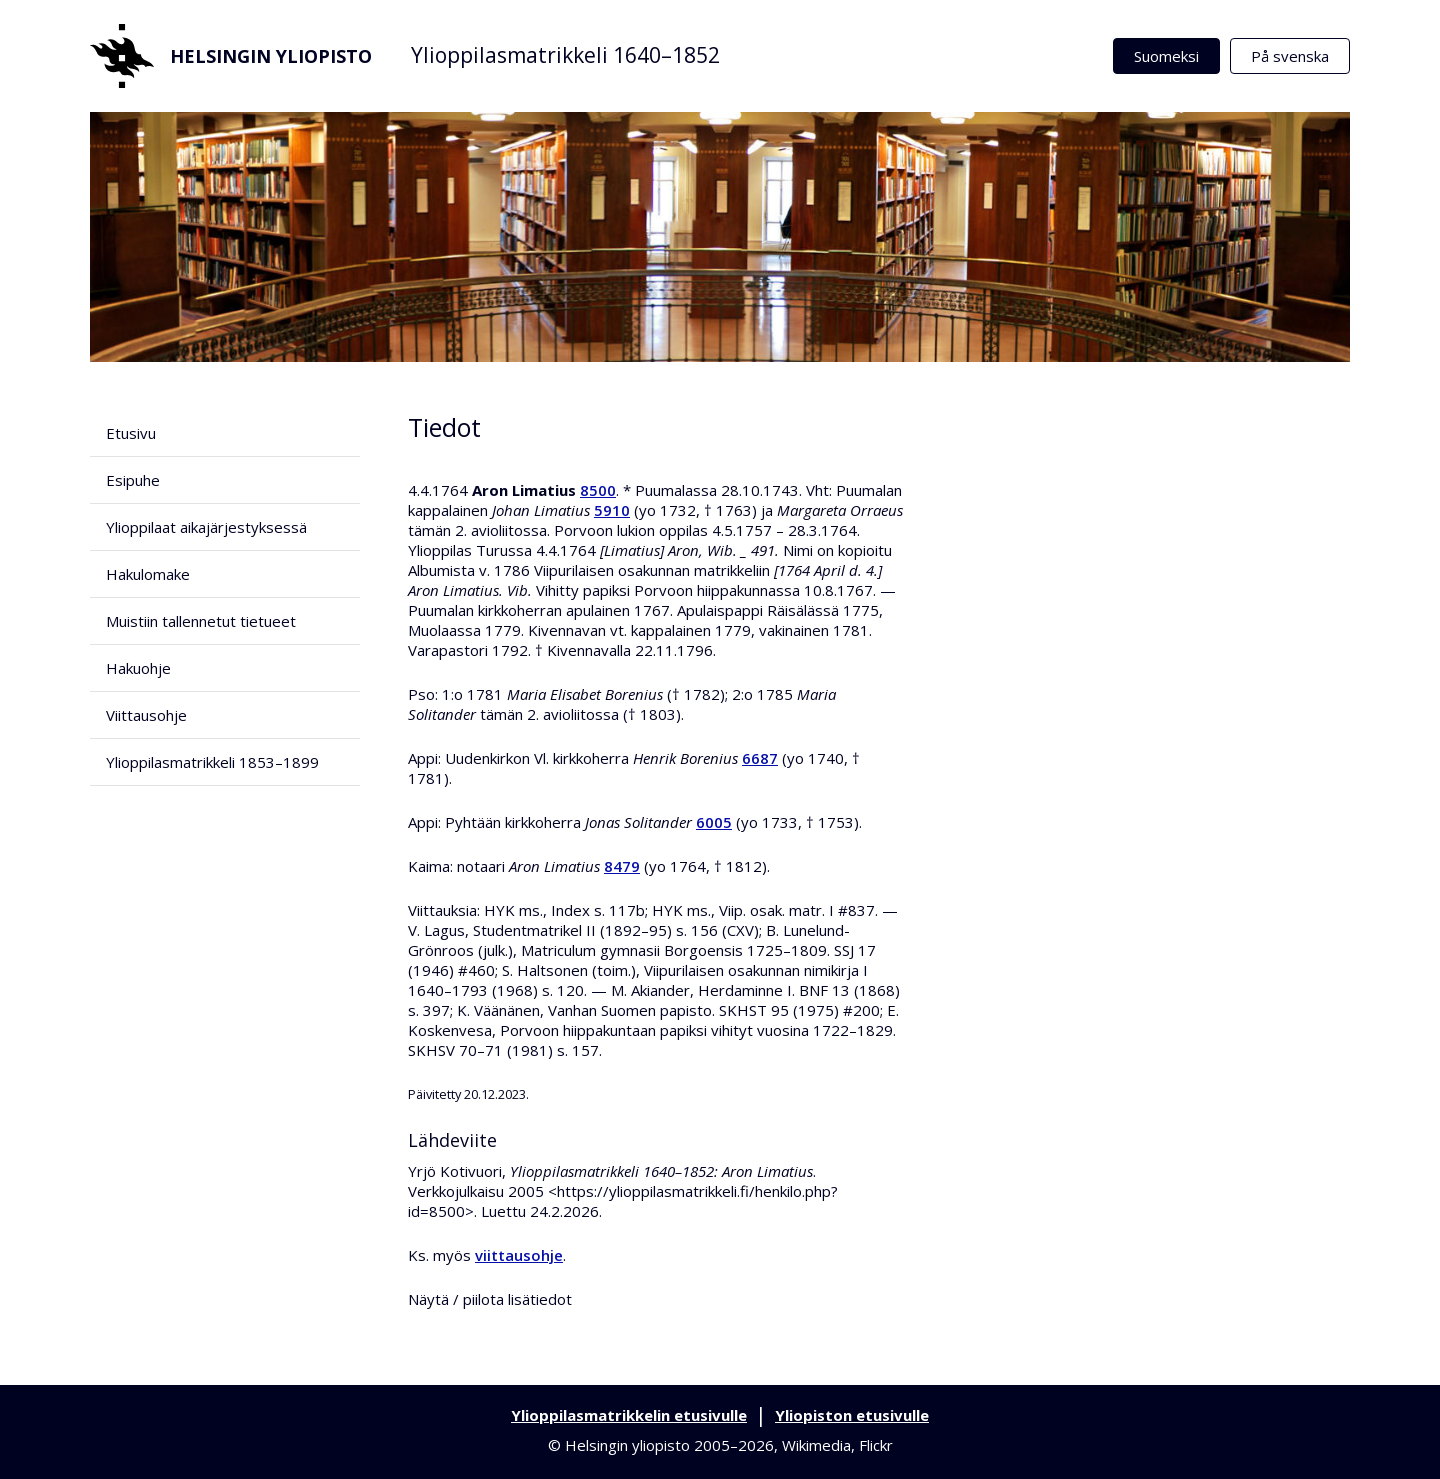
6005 (714, 822)
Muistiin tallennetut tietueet (201, 621)
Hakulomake (148, 574)
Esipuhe (133, 480)
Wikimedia (816, 1445)
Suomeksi (1166, 56)
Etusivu (131, 433)
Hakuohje (138, 668)
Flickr (876, 1445)
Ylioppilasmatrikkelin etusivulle (629, 1415)
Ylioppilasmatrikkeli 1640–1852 (565, 55)
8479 (622, 866)
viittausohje (519, 1255)
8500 (598, 490)
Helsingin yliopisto (231, 56)
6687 (760, 758)
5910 (612, 510)
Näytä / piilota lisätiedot (490, 1299)
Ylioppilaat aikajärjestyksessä (206, 527)
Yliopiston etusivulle (852, 1415)
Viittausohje (146, 715)
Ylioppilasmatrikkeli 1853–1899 (212, 762)
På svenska (1290, 56)
